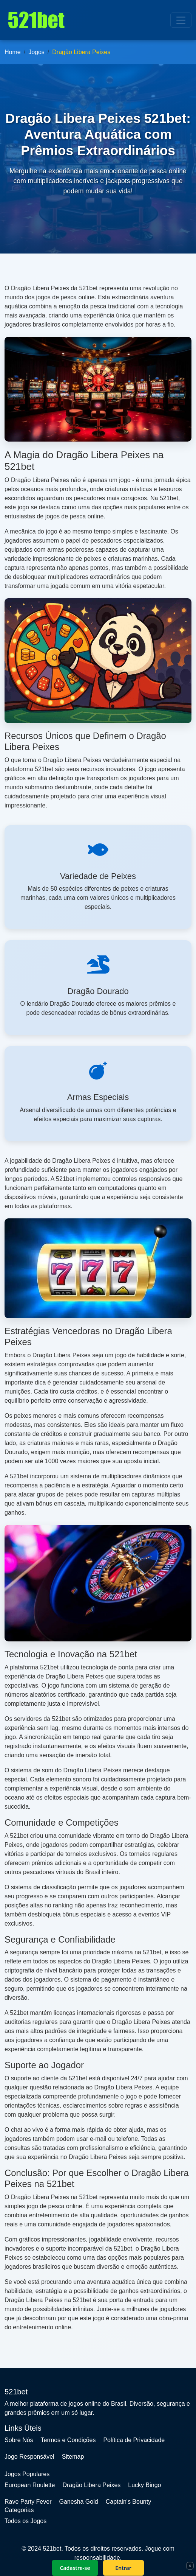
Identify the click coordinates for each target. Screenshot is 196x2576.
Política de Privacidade (134, 2440)
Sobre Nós (19, 2440)
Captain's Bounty (128, 2501)
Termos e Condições (68, 2440)
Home (13, 52)
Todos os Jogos (25, 2521)
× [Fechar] (189, 2565)
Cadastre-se (75, 2567)
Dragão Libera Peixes (91, 2485)
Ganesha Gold (78, 2501)
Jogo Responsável (29, 2456)
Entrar (123, 2567)
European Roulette (30, 2485)
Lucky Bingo (144, 2485)
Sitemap (73, 2456)
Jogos (36, 52)
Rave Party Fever (28, 2501)
